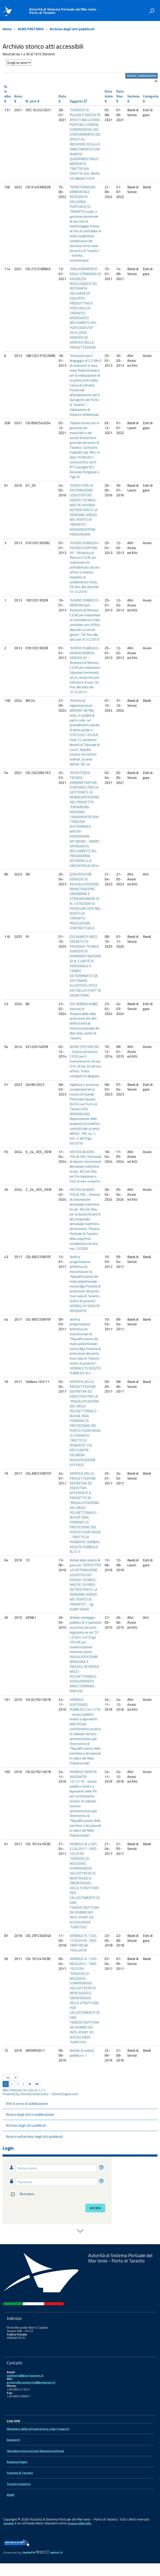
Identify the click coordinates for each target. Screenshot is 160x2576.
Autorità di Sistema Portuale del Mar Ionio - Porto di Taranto (63, 10)
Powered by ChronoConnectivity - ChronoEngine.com (40, 2091)
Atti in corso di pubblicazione (27, 2101)
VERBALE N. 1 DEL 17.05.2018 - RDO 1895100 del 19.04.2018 (83, 1941)
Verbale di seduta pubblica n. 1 (82, 2051)
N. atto (32, 99)
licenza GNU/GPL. (80, 2521)
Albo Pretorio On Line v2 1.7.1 (24, 2087)
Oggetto (78, 99)
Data (62, 96)
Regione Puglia (17, 2459)
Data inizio (109, 94)
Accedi (95, 2205)
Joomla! (8, 2521)
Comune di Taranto (20, 2470)
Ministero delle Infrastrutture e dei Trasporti (38, 2426)
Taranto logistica (19, 2481)
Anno (18, 96)
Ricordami (21, 2192)
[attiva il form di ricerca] (151, 11)
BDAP (10, 2492)
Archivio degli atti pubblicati (26, 2123)
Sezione (133, 96)
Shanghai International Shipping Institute (35, 2448)
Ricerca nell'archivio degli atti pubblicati (34, 2134)
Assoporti (13, 2437)
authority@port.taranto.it (25, 2373)
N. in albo (7, 91)
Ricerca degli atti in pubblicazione (30, 2112)
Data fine (120, 94)
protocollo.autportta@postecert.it (31, 2380)
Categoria (150, 96)
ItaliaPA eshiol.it (42, 2550)
